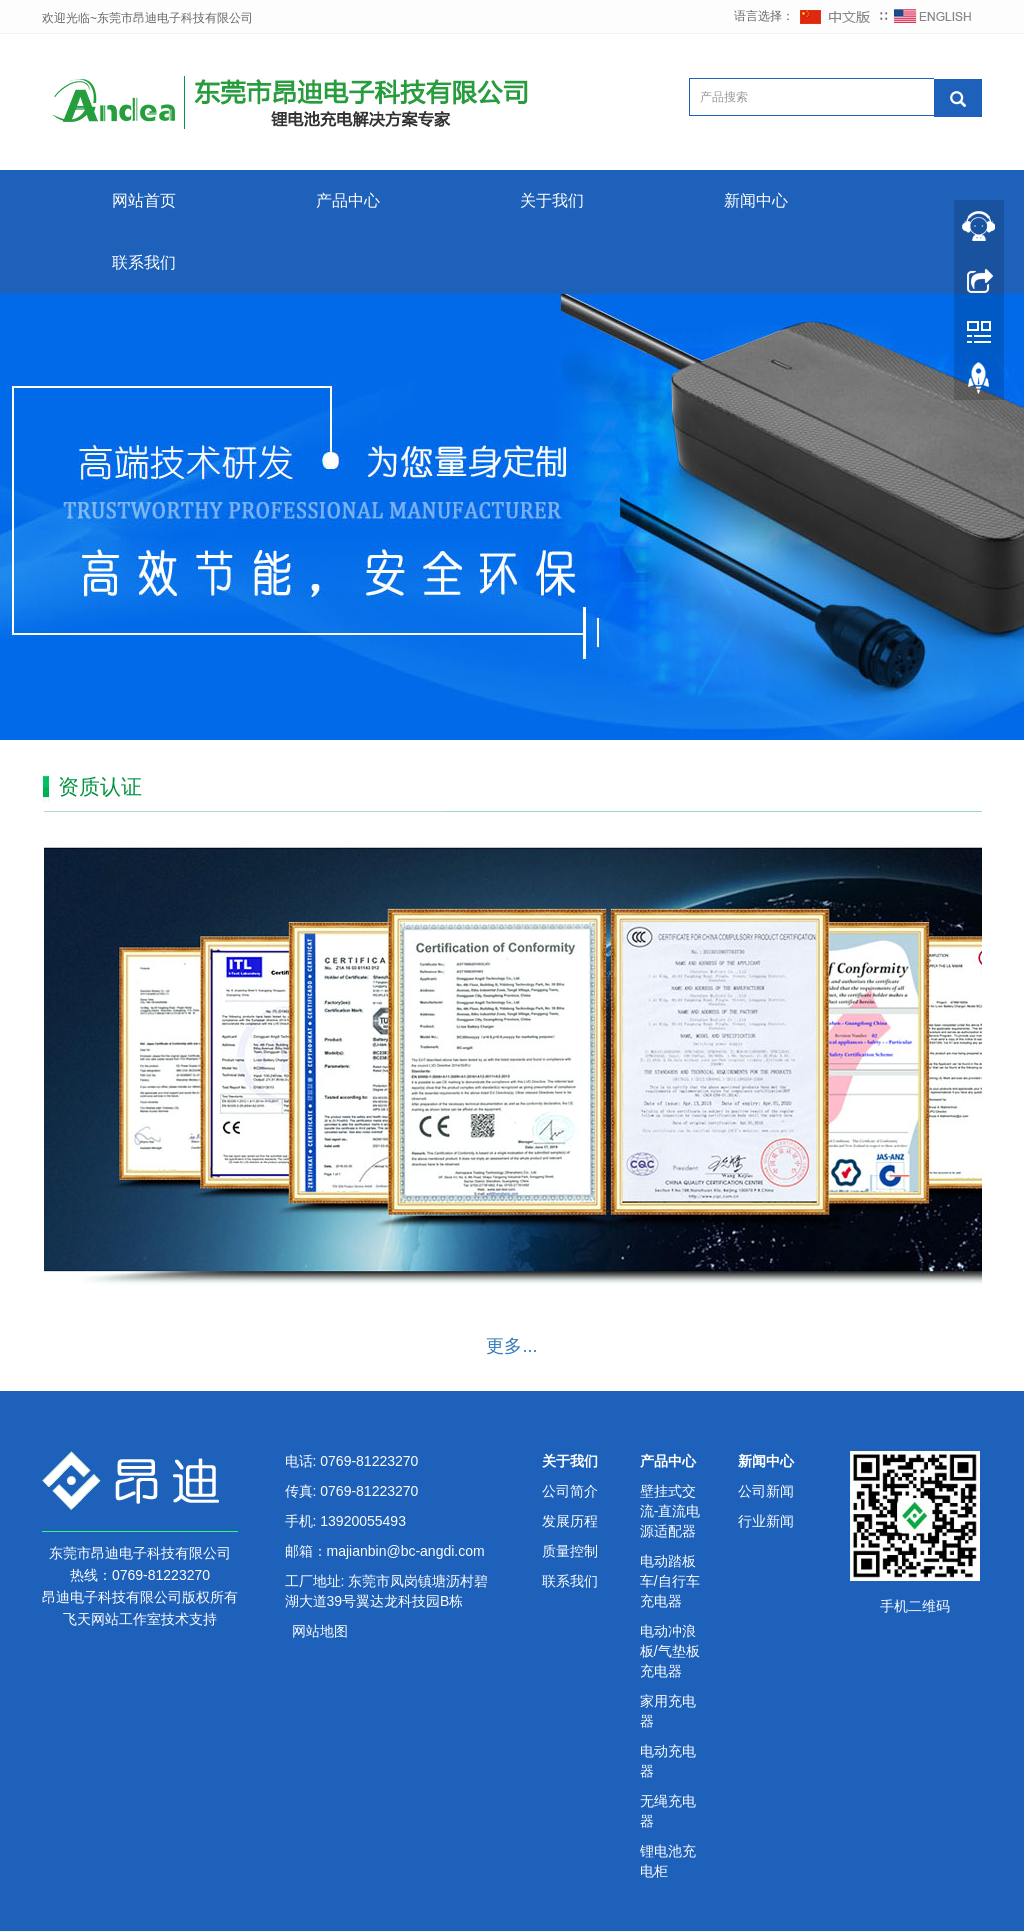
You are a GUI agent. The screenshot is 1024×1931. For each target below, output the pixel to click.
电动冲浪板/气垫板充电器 (670, 1651)
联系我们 (144, 262)
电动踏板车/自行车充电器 (670, 1581)
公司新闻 (766, 1491)
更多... (511, 1346)
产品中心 (348, 200)
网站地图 (320, 1631)
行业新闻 (766, 1521)
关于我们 (552, 200)
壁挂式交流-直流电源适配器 (670, 1511)
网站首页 (144, 200)
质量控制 (570, 1551)
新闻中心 (756, 200)
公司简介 (570, 1491)
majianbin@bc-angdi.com (406, 1551)
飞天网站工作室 (112, 1619)
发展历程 (570, 1521)
